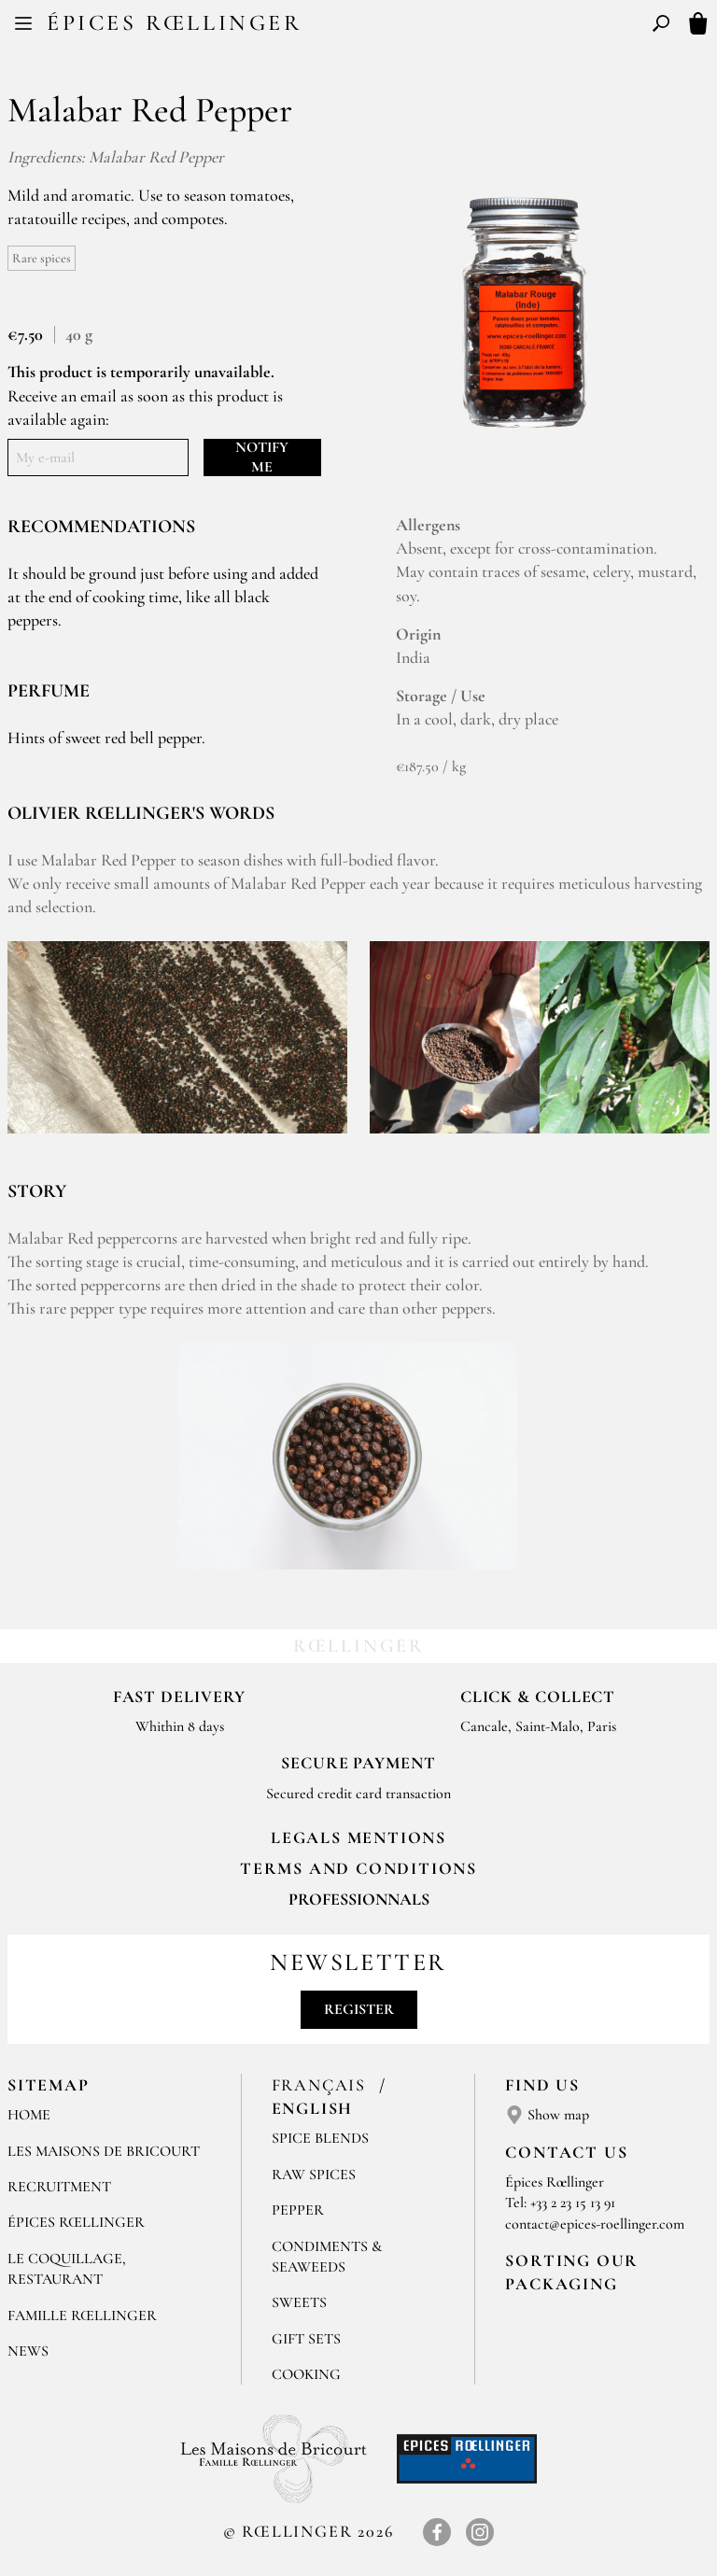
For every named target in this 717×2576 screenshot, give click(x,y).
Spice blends (320, 2138)
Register (359, 2009)
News (28, 2351)
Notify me (261, 457)
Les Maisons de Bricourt (103, 2151)
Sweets (299, 2302)
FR (343, 26)
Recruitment (59, 2186)
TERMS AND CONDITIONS (358, 1868)
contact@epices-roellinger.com (594, 2224)
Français (322, 2085)
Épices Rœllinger (174, 22)
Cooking (306, 2374)
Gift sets (306, 2339)
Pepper (298, 2210)
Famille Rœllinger (82, 2315)
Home (28, 2114)
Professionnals (358, 1899)
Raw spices (314, 2174)
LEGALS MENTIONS (358, 1837)
